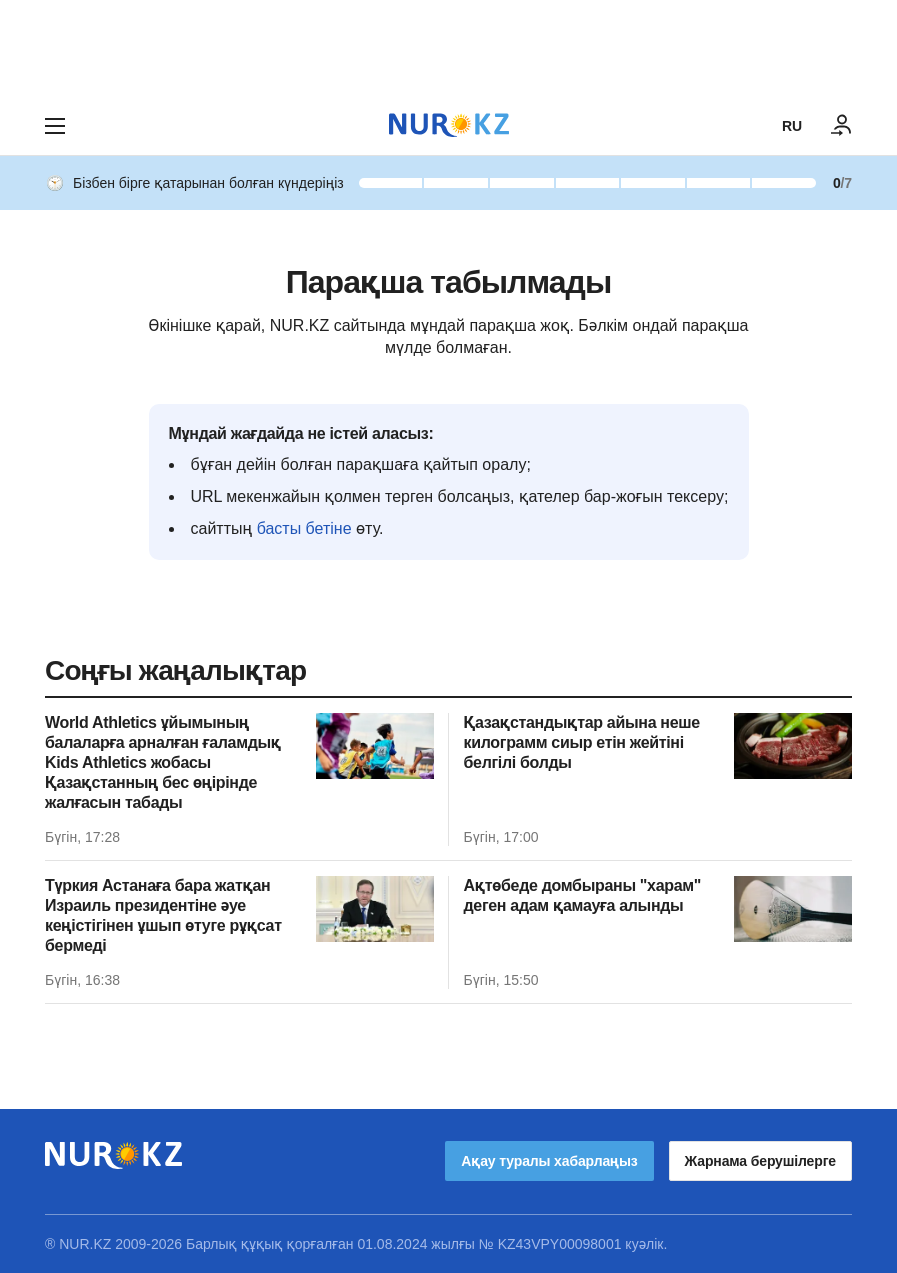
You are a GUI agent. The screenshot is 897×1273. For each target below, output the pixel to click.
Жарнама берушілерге (760, 1161)
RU (792, 126)
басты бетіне (304, 528)
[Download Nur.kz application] (448, 48)
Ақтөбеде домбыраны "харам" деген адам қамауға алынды (583, 895)
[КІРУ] (842, 126)
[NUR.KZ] (449, 125)
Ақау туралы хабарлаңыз (549, 1161)
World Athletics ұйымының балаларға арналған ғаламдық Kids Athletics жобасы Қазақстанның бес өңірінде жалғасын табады (163, 762)
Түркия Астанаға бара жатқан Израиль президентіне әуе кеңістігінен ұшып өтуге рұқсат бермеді (163, 915)
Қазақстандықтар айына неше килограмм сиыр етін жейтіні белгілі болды (582, 742)
